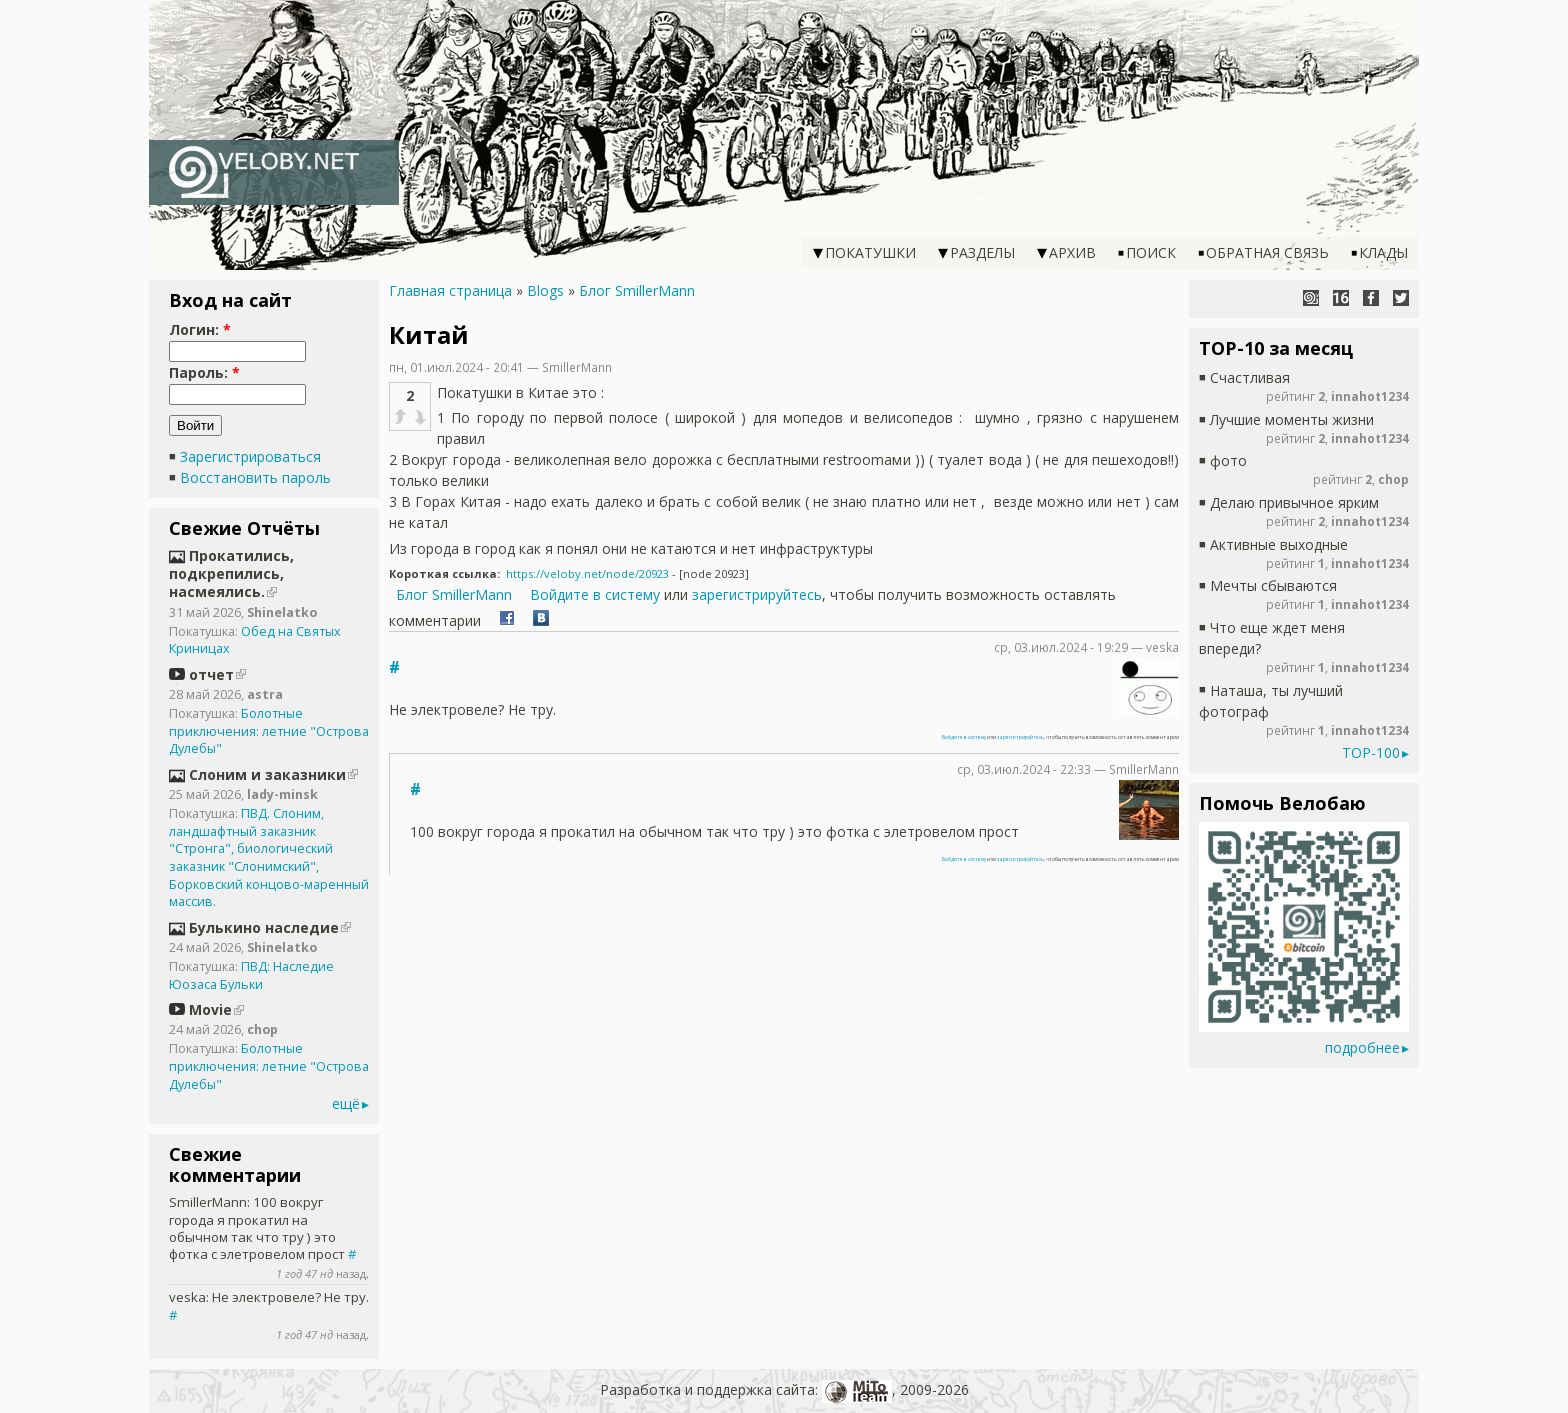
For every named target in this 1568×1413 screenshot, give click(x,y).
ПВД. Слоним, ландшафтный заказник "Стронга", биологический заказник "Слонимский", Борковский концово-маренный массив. (269, 857)
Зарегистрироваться (250, 456)
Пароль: (204, 372)
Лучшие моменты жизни (1292, 419)
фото (1228, 460)
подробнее (1362, 1047)
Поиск (1151, 252)
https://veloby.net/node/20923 (587, 573)
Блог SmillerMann (637, 290)
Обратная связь (1267, 252)
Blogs (545, 290)
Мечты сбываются (1273, 585)
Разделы (982, 252)
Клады (1383, 252)
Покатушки (870, 252)
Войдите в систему (595, 594)
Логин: (200, 329)
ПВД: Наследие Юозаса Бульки (251, 975)
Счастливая (1250, 377)
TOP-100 (1371, 752)
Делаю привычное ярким (1294, 502)
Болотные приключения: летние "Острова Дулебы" (269, 731)
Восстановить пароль (255, 477)
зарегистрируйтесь (757, 594)
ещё (346, 1103)
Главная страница (450, 290)
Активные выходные (1279, 544)
